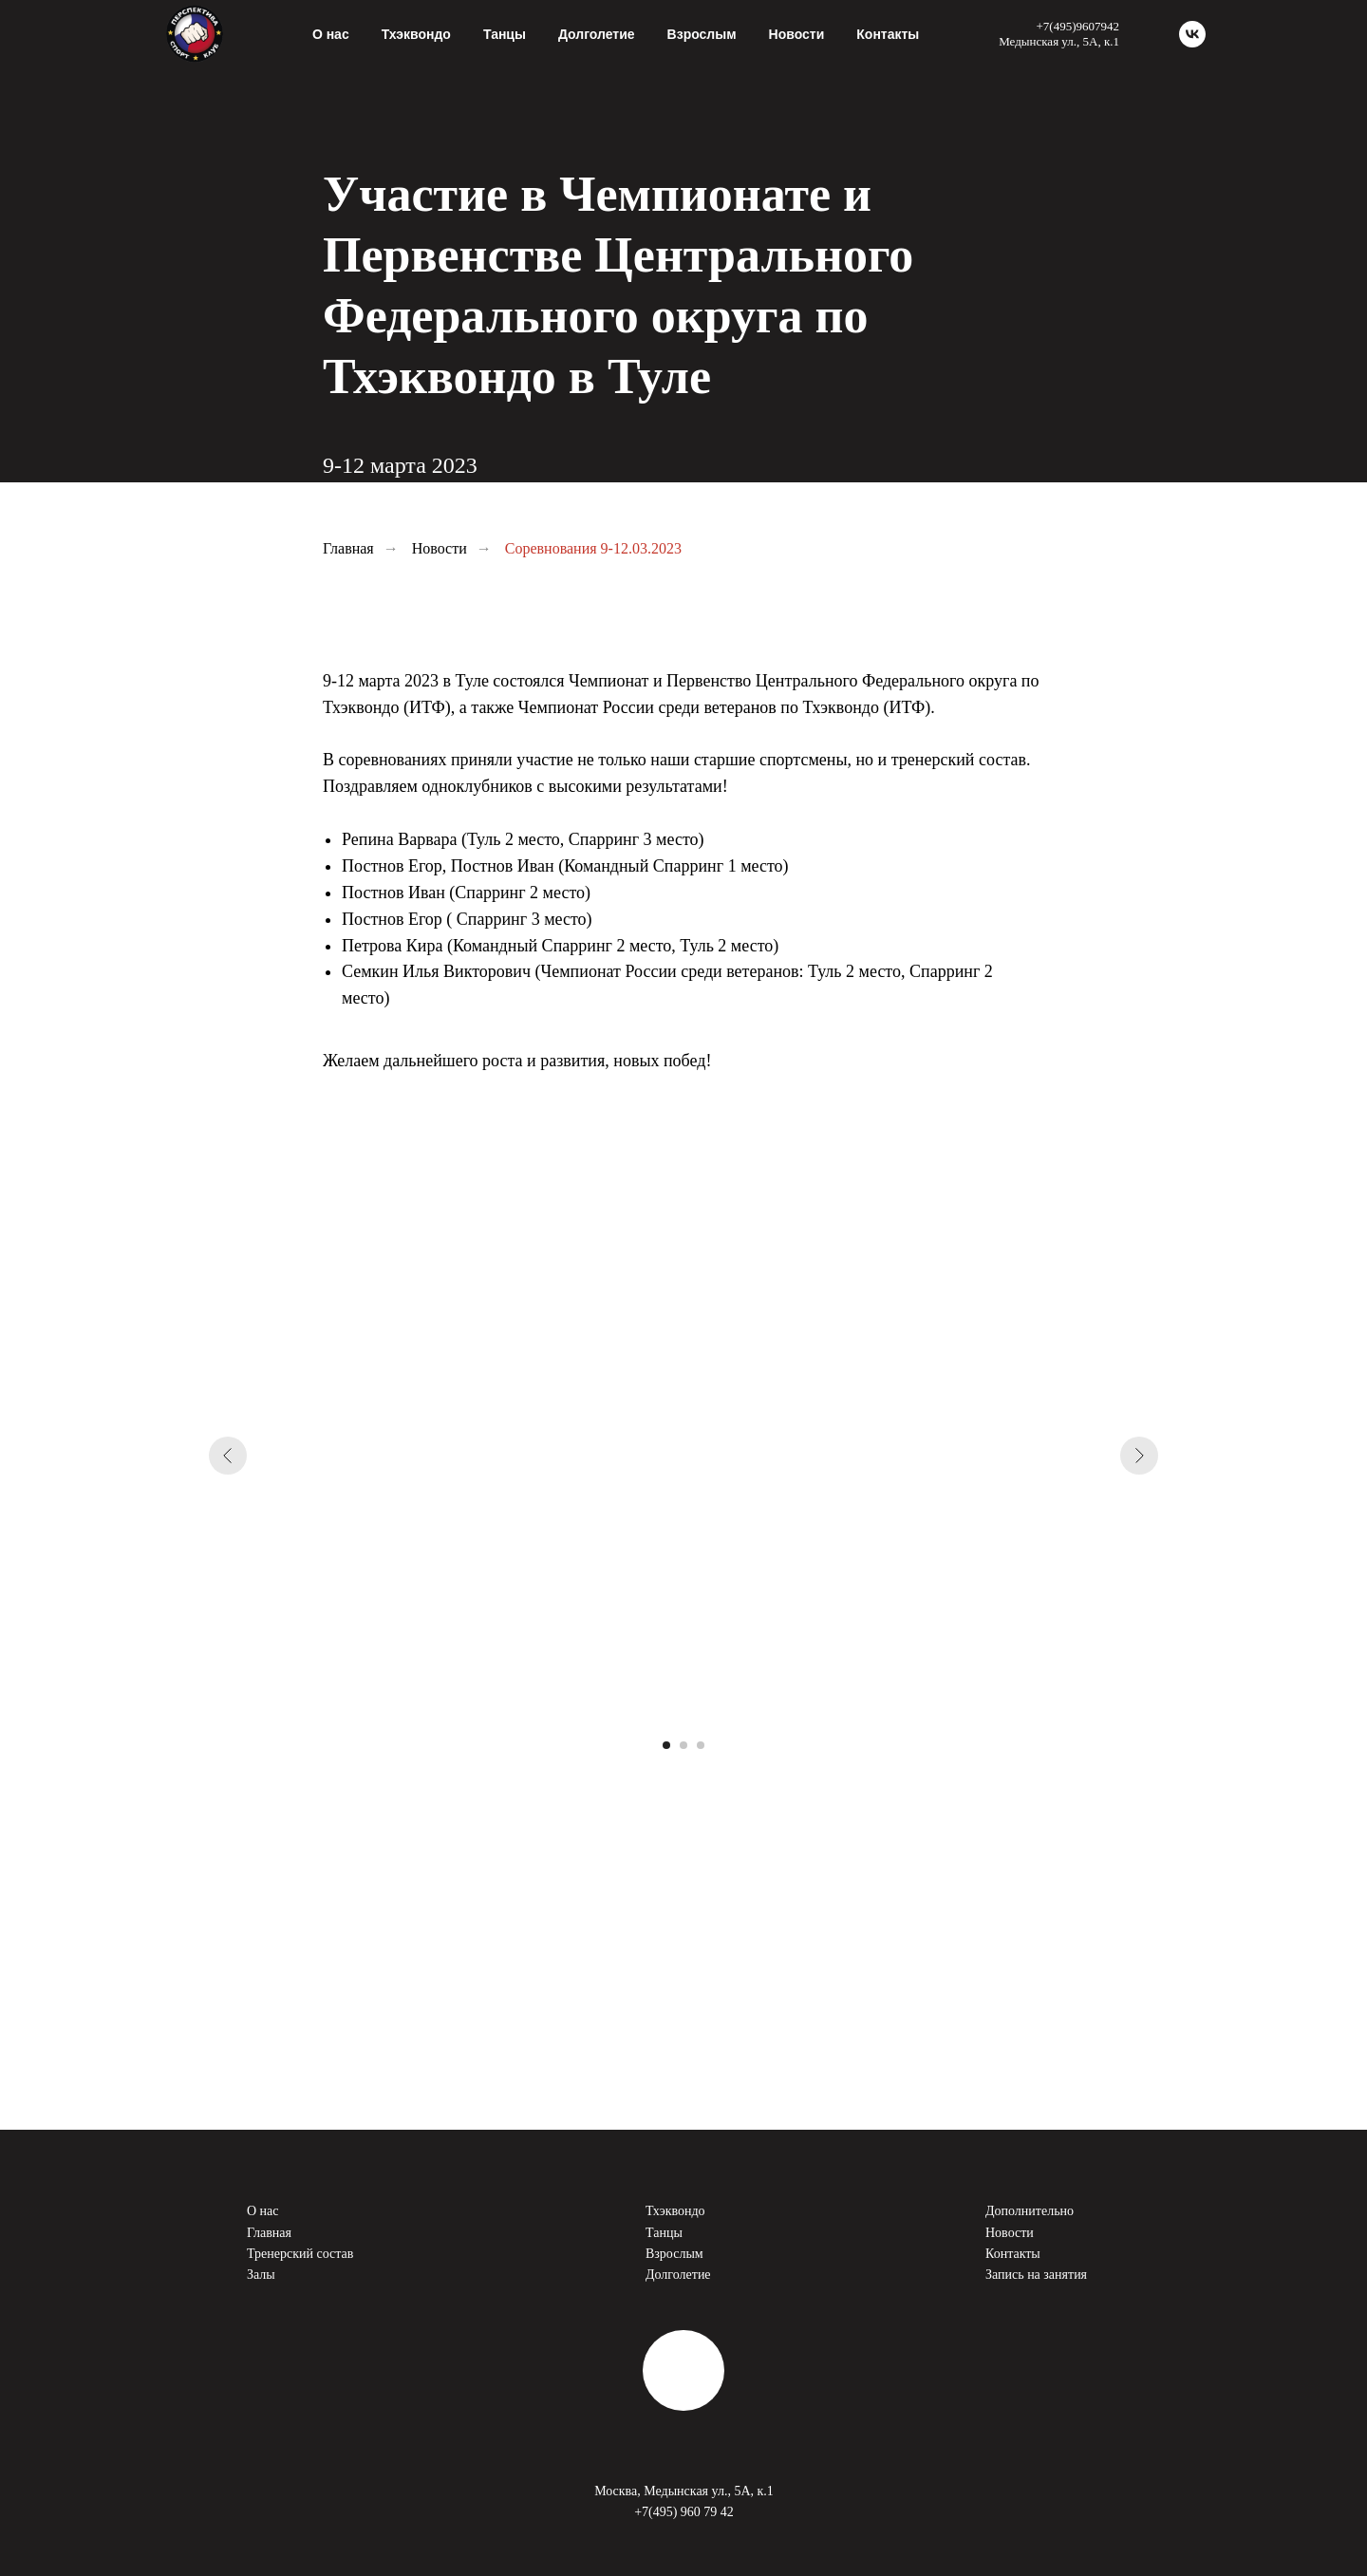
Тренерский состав (300, 2254)
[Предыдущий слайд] (228, 1456)
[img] (683, 2370)
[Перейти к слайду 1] (666, 1745)
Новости (797, 34)
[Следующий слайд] (1139, 1456)
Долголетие (596, 34)
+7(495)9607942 (1078, 26)
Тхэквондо (675, 2211)
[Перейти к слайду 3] (700, 1745)
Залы (261, 2274)
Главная (348, 548)
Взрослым (702, 34)
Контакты (887, 34)
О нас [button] (330, 34)
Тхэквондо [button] (416, 34)
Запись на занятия (1036, 2274)
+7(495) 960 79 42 (684, 2512)
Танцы (504, 34)
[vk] (1192, 34)
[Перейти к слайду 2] (683, 1745)
